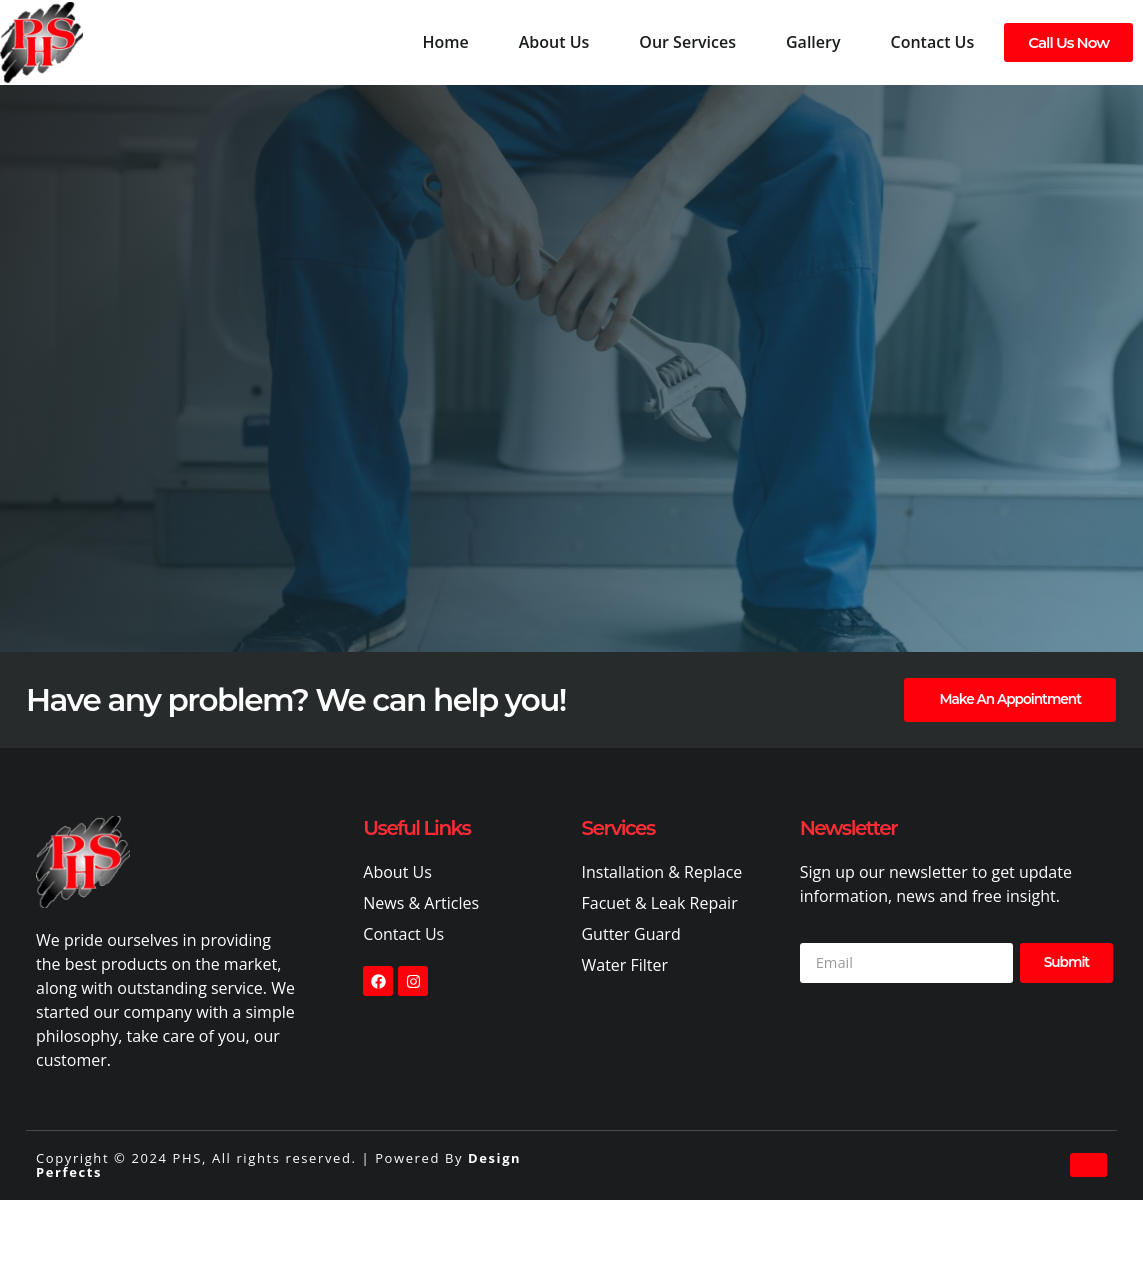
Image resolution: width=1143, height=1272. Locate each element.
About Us (554, 42)
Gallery (813, 42)
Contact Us (933, 42)
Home (445, 42)
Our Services (687, 42)
